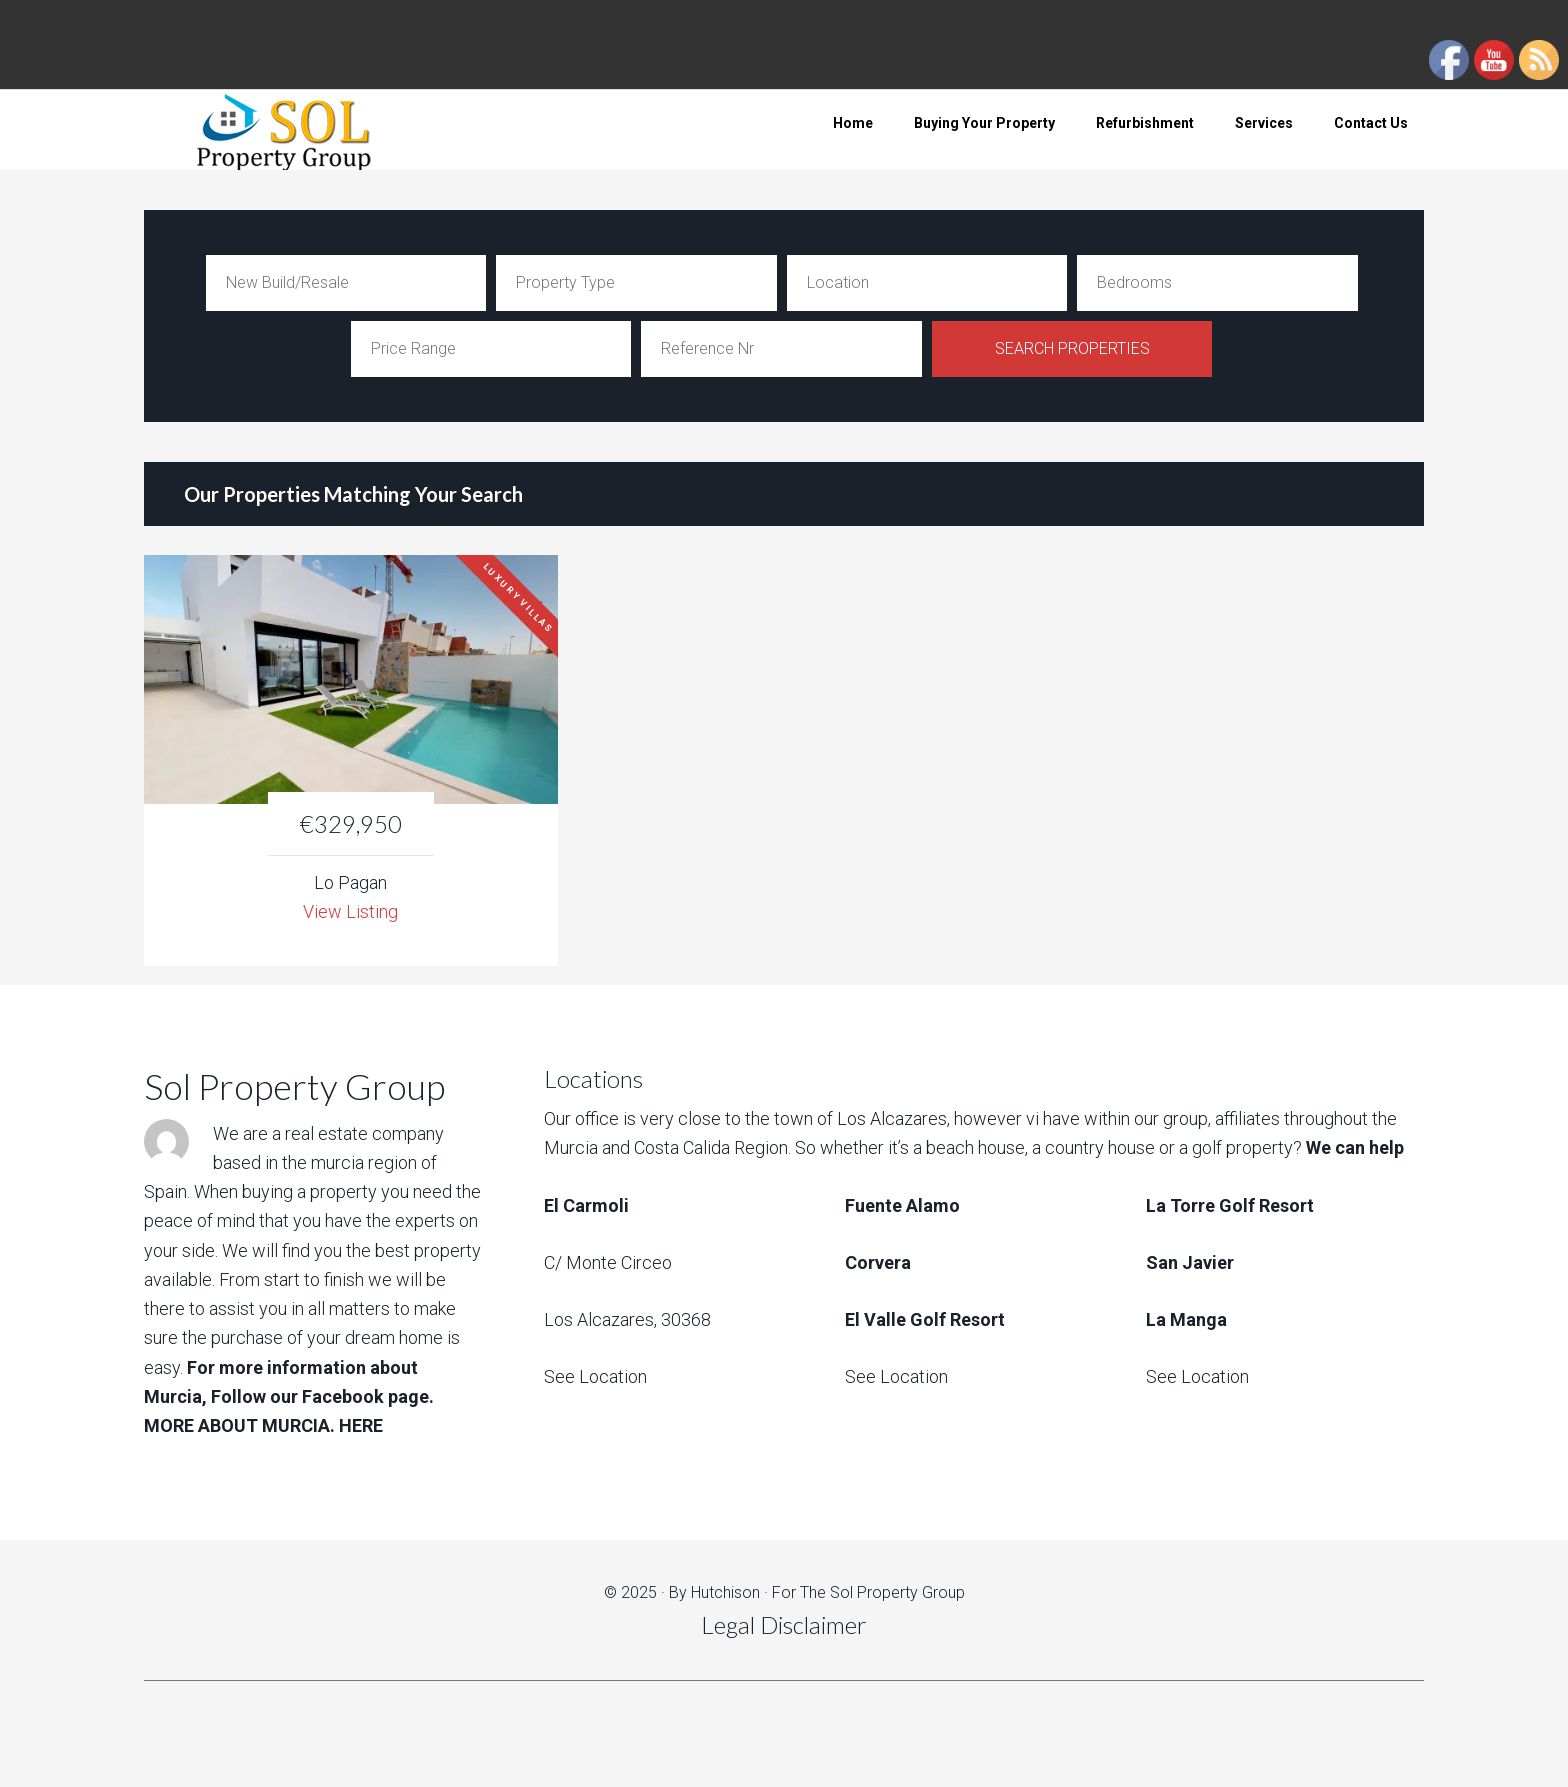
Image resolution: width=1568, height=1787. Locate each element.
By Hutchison (714, 1592)
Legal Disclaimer (784, 1624)
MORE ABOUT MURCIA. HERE (263, 1425)
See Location (595, 1376)
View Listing (350, 911)
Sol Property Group (304, 130)
